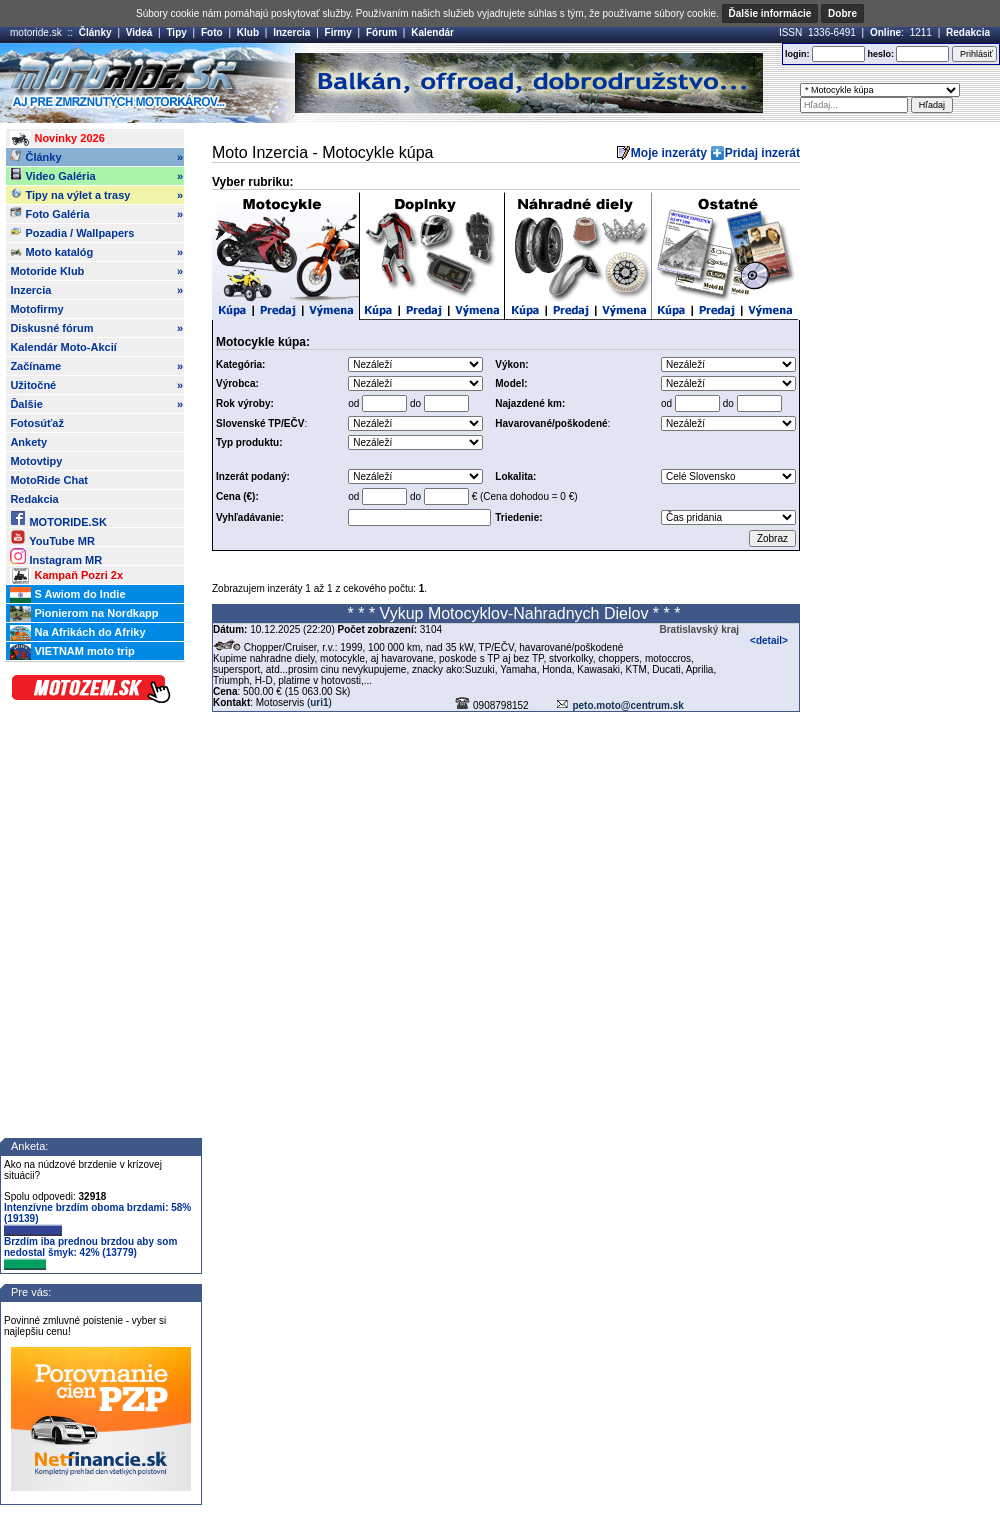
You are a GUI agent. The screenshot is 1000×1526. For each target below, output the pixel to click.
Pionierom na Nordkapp (84, 614)
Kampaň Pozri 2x (66, 576)
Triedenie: (518, 517)
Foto (212, 32)
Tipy (176, 32)
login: (797, 54)
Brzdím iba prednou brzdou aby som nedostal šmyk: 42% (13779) (90, 1253)
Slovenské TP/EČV (260, 423)
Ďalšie (96, 404)
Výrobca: (237, 383)
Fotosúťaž (37, 423)
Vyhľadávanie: (250, 517)
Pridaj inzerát (762, 153)
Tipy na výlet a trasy (96, 195)
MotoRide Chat (49, 480)
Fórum (381, 32)
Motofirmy (36, 309)
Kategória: (240, 364)
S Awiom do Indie (67, 595)
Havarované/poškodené (551, 423)
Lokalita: (515, 476)
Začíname (96, 366)
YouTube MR (52, 537)
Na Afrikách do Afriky (77, 633)
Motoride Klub (96, 271)
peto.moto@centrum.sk (627, 705)
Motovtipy (36, 461)
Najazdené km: (530, 403)
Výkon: (511, 364)
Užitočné (96, 385)
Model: (511, 383)
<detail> (769, 640)
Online (885, 32)
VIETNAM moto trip (72, 652)
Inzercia (291, 32)
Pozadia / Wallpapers (72, 232)
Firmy (338, 32)
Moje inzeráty (669, 153)
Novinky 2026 (57, 139)
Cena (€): (237, 496)
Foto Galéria (96, 214)
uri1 (319, 702)
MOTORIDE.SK (58, 518)
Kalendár (432, 32)
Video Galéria (96, 176)
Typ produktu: (249, 442)
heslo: (880, 54)
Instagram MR (56, 556)
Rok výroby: (245, 403)
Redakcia (968, 32)
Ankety (28, 442)
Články (95, 32)
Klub (248, 32)
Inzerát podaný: (253, 476)
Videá (139, 32)
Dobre (842, 13)
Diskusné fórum (96, 328)
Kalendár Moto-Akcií (63, 347)
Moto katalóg (96, 252)
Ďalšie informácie (770, 13)
